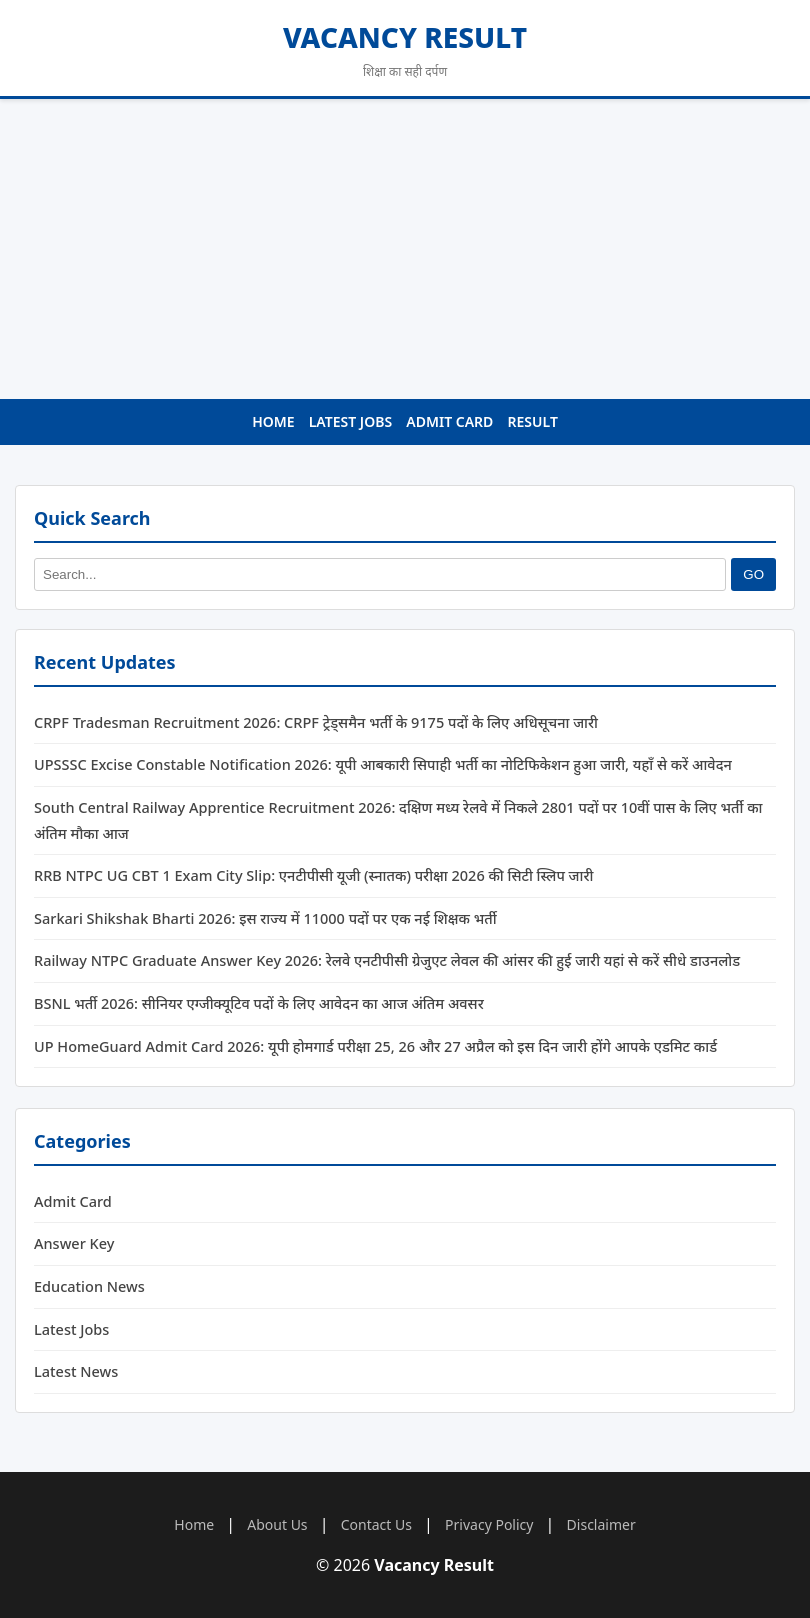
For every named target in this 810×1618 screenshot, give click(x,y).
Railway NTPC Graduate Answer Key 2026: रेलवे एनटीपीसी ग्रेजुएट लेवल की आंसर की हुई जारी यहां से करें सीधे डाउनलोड (387, 961)
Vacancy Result (405, 37)
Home (273, 421)
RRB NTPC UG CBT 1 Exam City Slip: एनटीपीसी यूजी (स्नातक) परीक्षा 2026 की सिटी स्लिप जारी (313, 876)
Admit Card (449, 421)
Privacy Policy (489, 1524)
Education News (89, 1286)
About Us (277, 1524)
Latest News (76, 1371)
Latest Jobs (350, 421)
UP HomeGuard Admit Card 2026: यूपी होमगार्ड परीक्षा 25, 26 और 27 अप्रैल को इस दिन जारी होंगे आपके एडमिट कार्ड (375, 1046)
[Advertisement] (405, 249)
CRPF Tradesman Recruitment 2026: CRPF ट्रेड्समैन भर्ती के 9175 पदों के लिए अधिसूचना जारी (316, 722)
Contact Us (376, 1524)
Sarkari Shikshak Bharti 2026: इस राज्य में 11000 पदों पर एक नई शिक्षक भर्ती (265, 918)
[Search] (380, 573)
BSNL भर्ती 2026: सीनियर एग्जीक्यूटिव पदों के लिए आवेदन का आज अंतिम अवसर (259, 1003)
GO (753, 573)
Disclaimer (601, 1524)
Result (533, 421)
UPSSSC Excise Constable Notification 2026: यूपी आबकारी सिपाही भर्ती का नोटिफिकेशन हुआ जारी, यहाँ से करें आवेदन (383, 765)
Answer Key (74, 1243)
